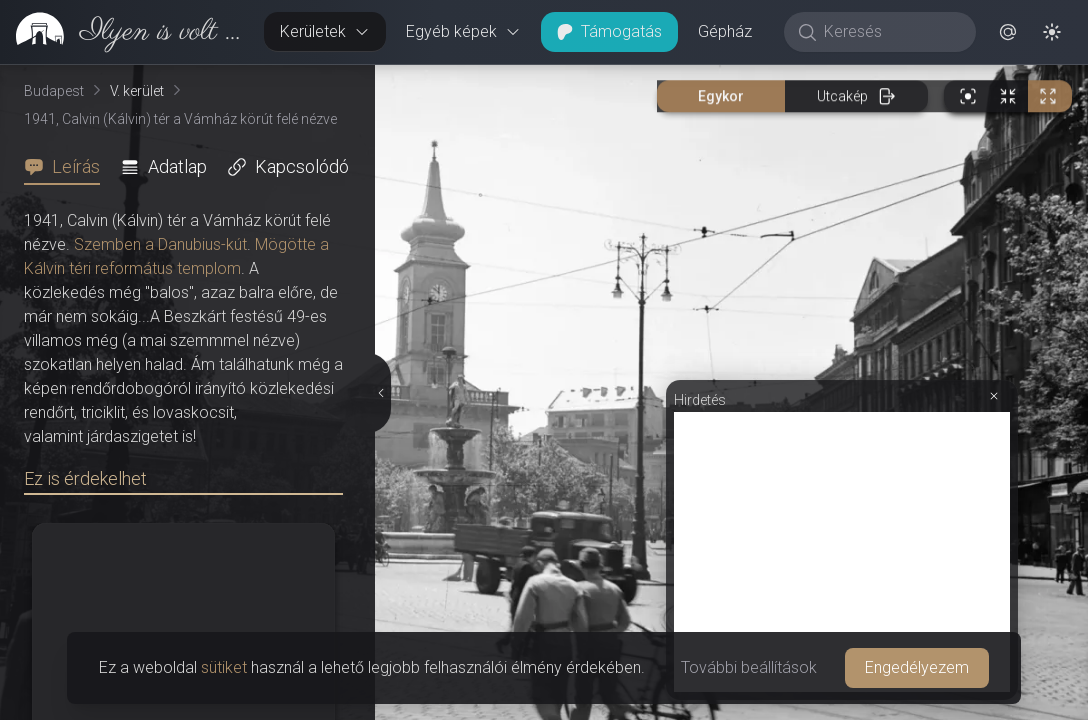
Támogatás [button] (609, 31)
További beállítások (749, 667)
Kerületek (325, 31)
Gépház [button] (725, 31)
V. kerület (137, 91)
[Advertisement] (842, 552)
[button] (1008, 32)
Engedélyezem (917, 667)
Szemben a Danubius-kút (160, 244)
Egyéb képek (463, 31)
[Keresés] (890, 32)
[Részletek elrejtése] (381, 393)
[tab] (68, 167)
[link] (124, 32)
